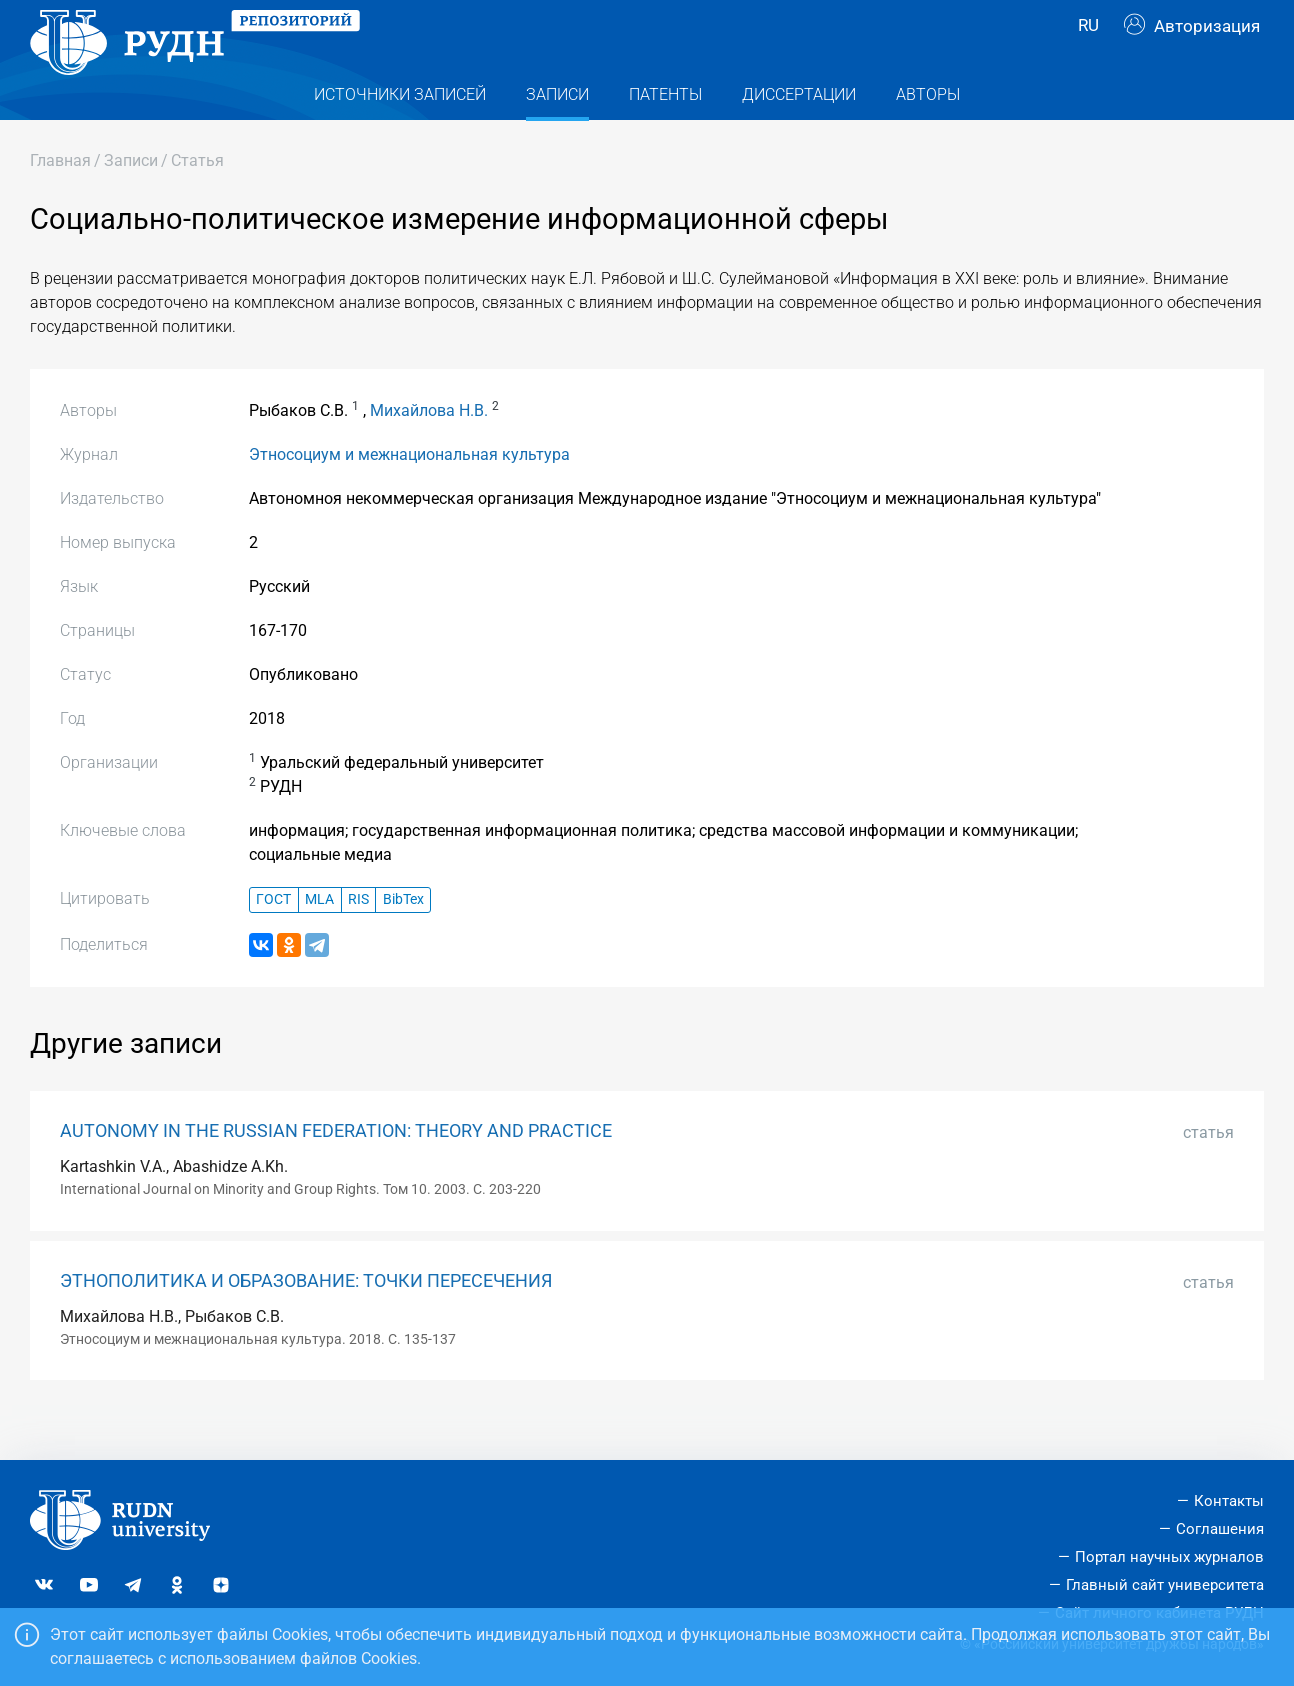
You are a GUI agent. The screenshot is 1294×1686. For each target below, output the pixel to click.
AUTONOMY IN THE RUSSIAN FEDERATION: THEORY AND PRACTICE (336, 1171)
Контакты (1229, 1501)
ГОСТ (273, 939)
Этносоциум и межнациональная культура (409, 494)
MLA (319, 939)
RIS (358, 939)
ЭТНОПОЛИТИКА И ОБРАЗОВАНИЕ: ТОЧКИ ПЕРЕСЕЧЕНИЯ (306, 1321)
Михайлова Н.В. (429, 450)
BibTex (403, 939)
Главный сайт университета (1165, 1585)
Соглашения (1220, 1529)
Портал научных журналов (1169, 1557)
